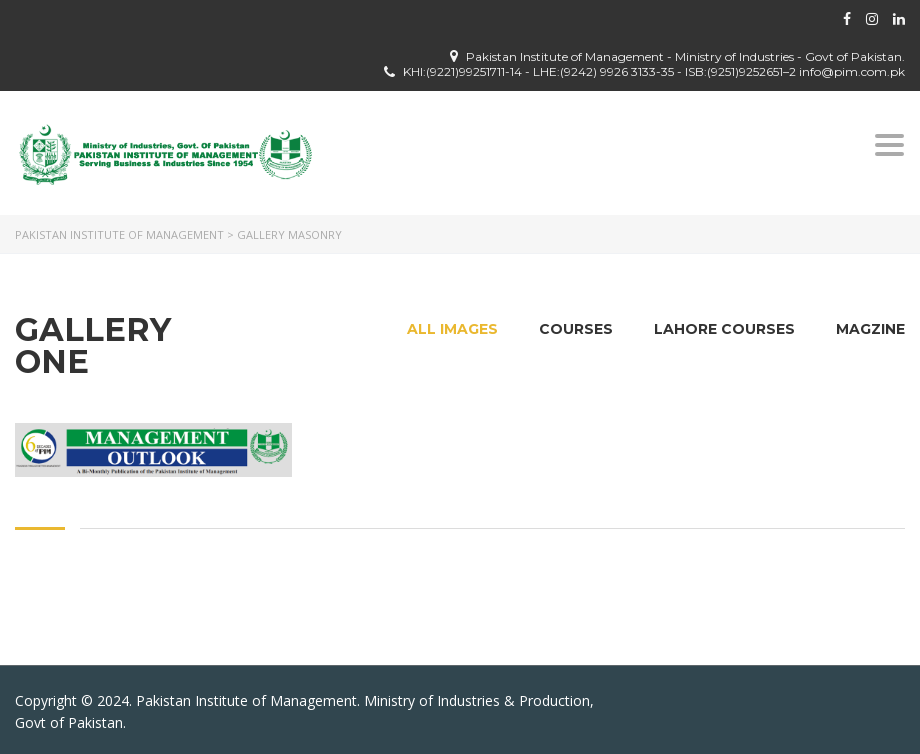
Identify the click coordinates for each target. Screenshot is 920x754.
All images (452, 329)
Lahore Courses (724, 329)
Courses (576, 329)
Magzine (870, 329)
